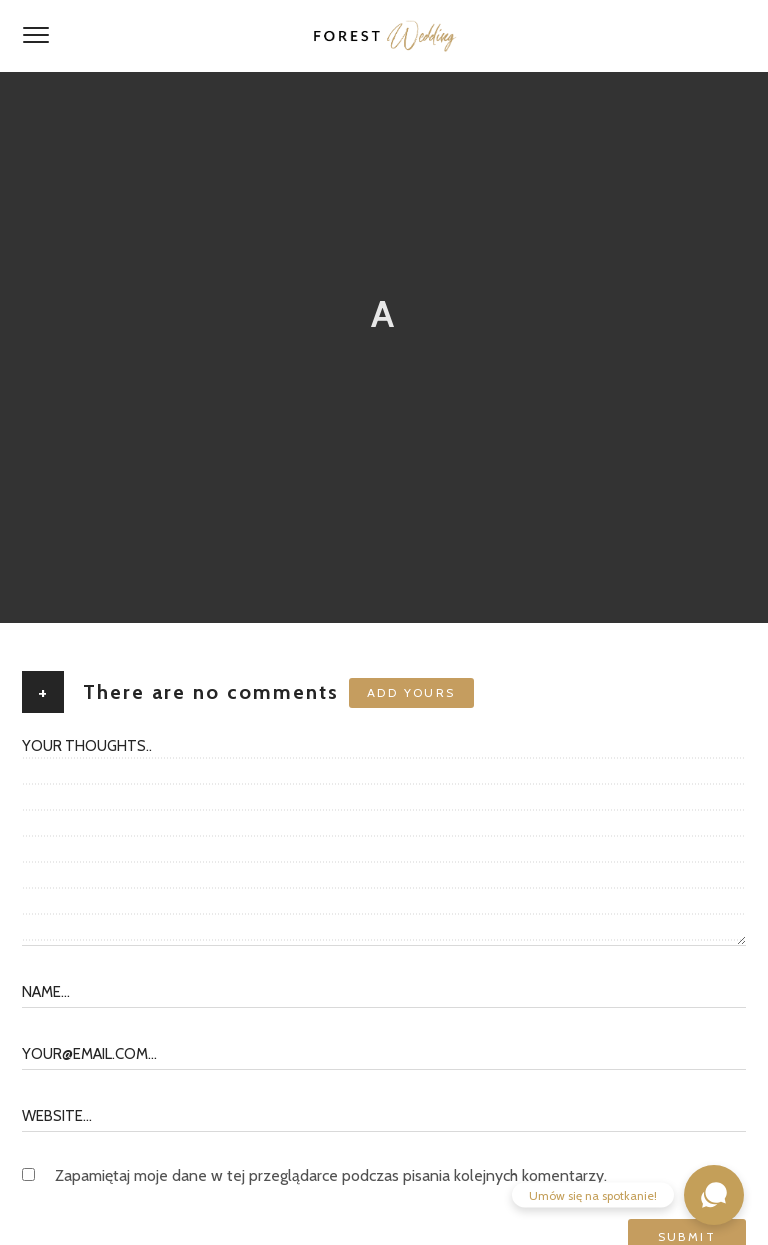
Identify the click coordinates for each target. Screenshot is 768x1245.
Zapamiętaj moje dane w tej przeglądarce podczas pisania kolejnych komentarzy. (331, 1175)
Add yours (411, 692)
